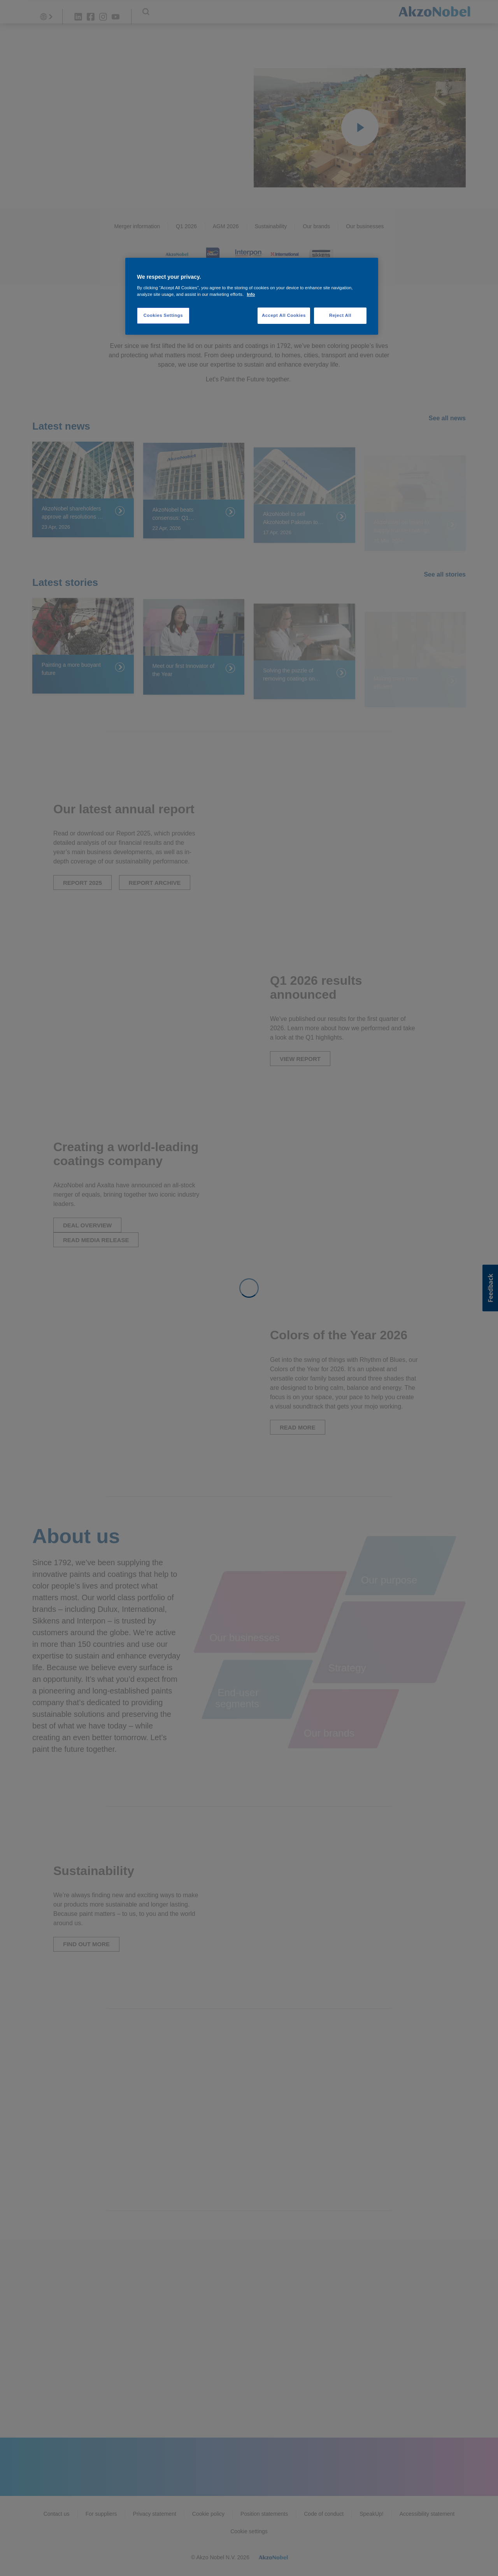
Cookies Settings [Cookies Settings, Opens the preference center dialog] (163, 315)
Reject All (340, 315)
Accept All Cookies (284, 315)
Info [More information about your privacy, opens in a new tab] (251, 294)
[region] (251, 296)
